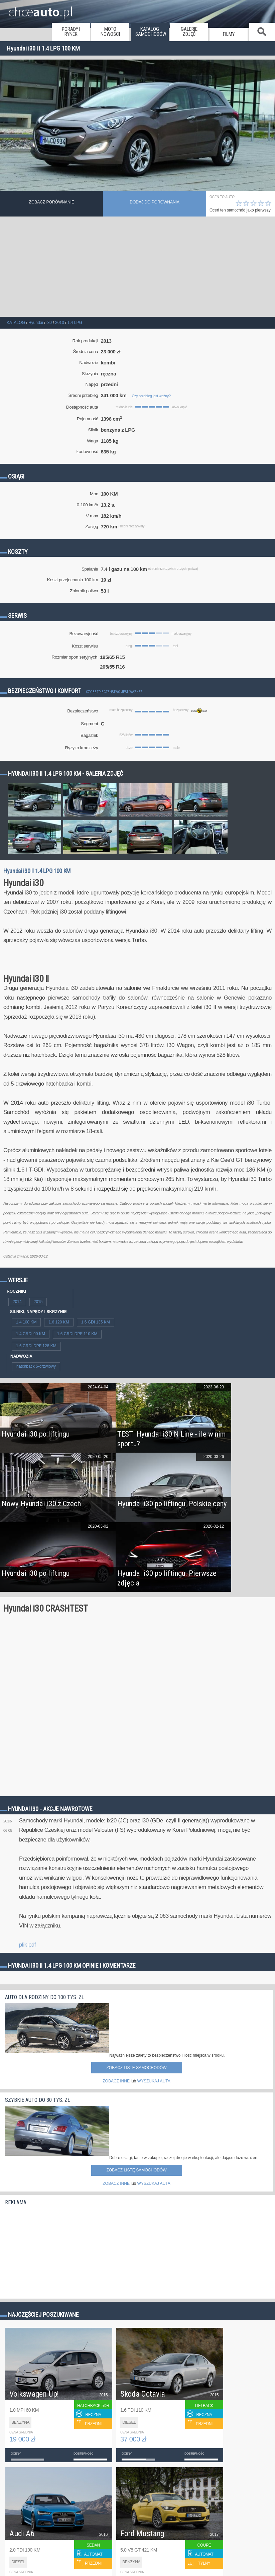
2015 (38, 1301)
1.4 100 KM (26, 1322)
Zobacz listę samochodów (136, 2067)
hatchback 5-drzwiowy (36, 1366)
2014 (17, 1301)
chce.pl (40, 9)
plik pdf (27, 1945)
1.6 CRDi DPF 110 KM (77, 1334)
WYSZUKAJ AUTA (153, 2081)
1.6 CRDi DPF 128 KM (36, 1346)
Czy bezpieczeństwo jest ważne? (114, 692)
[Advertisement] (137, 267)
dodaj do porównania (154, 202)
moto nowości (110, 31)
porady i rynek (71, 31)
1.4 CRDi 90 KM (30, 1334)
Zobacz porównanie (51, 202)
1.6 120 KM (58, 1322)
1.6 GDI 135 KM (95, 1322)
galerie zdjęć (189, 31)
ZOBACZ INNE (116, 2081)
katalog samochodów (150, 31)
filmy (229, 34)
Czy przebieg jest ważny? (151, 396)
